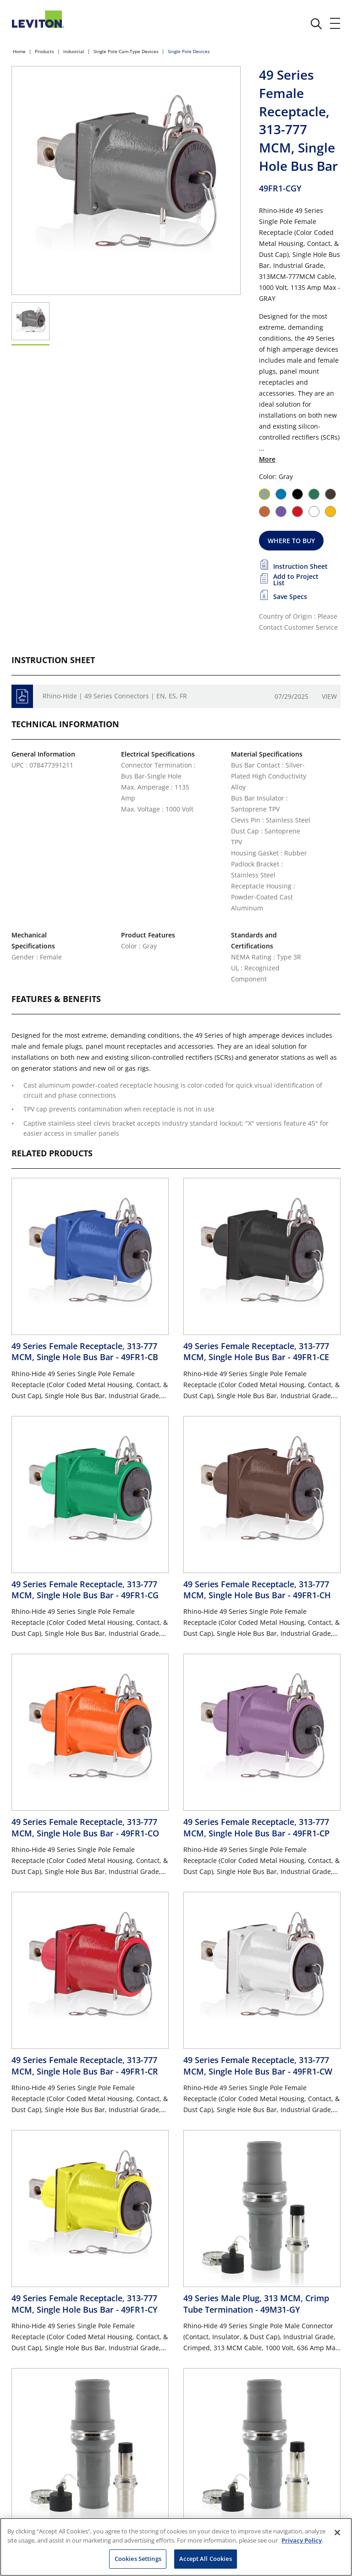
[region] (176, 2547)
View (329, 696)
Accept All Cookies (205, 2558)
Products (44, 51)
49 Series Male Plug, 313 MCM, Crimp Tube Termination (256, 2304)
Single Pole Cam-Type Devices (126, 51)
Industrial (73, 51)
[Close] (337, 2532)
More (267, 459)
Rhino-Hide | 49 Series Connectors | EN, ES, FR (115, 696)
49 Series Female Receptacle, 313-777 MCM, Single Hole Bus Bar (84, 1351)
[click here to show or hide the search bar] (316, 23)
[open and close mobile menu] (335, 23)
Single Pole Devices (189, 51)
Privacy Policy (301, 2540)
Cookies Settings (138, 2558)
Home (19, 51)
